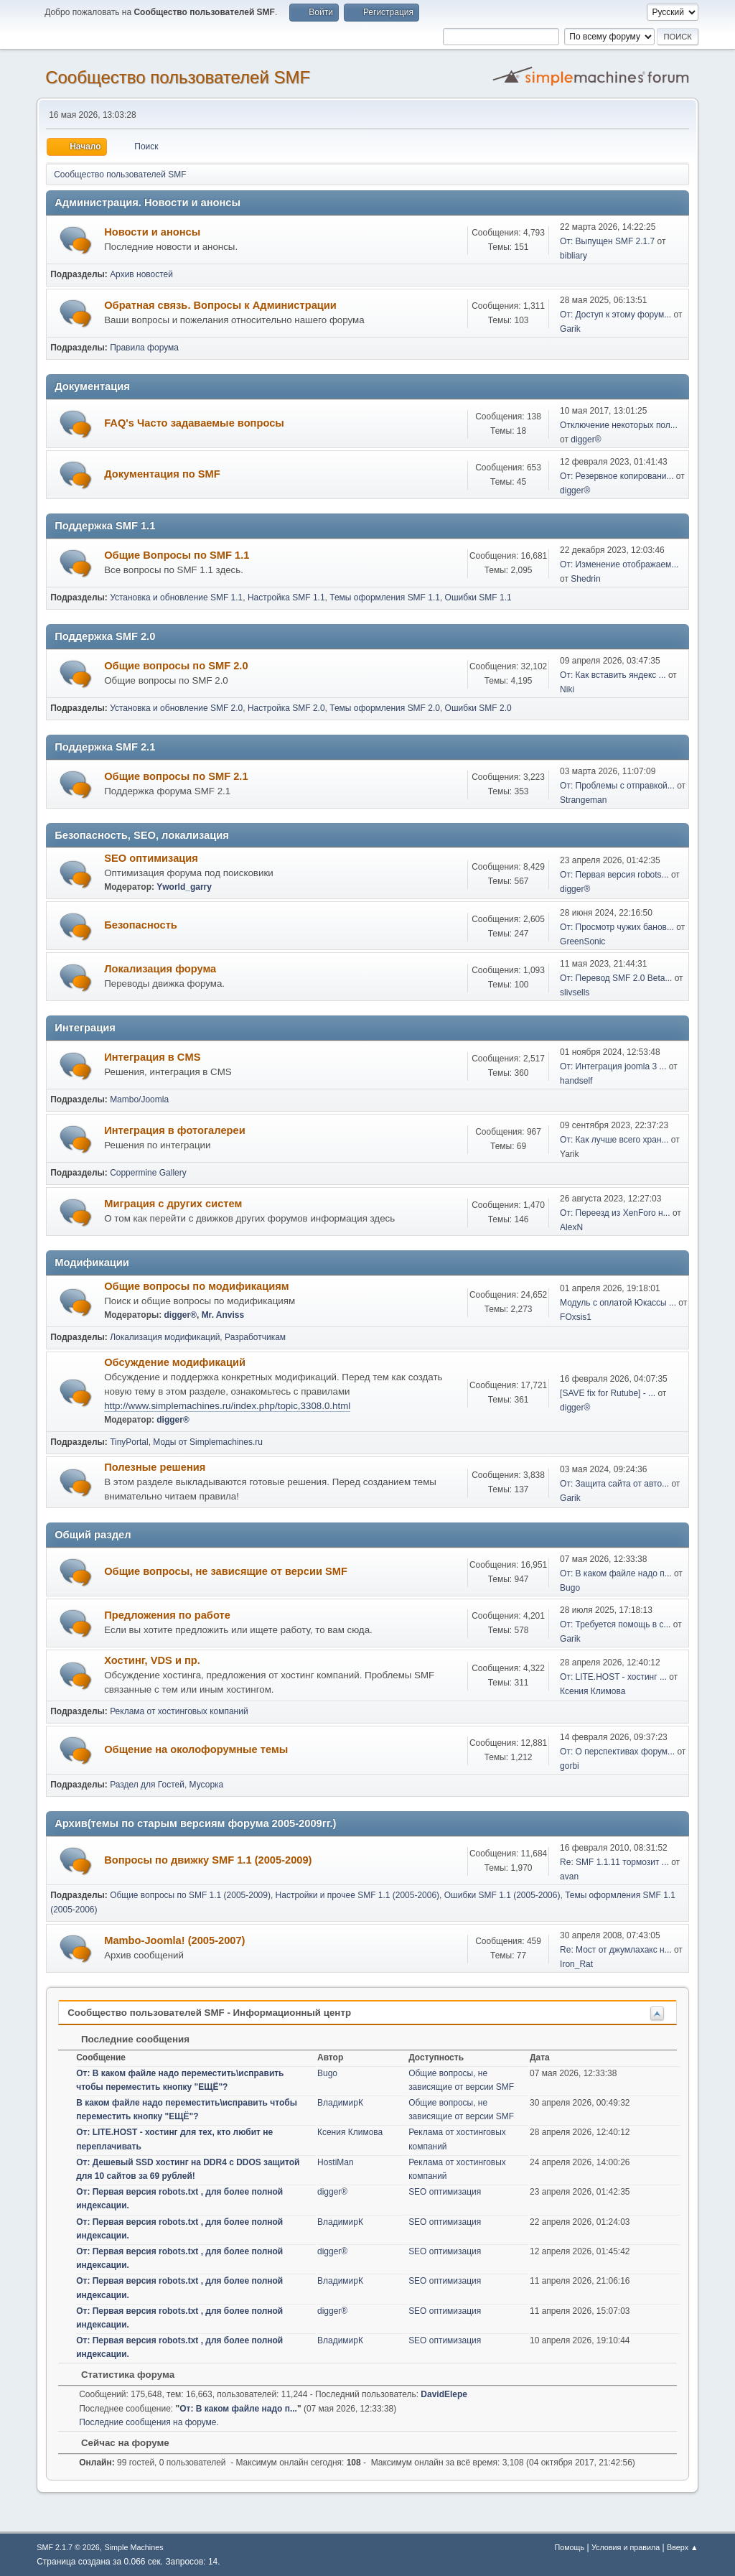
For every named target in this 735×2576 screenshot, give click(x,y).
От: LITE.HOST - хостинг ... (613, 1677)
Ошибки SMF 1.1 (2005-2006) (502, 1895)
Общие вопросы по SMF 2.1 (176, 776)
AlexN (571, 1227)
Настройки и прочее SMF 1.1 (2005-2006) (358, 1895)
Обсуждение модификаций (174, 1362)
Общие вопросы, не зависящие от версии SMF (225, 1571)
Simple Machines (134, 2547)
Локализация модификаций (165, 1337)
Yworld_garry (184, 887)
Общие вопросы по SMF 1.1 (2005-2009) (190, 1895)
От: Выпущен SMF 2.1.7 (607, 241)
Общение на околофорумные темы (196, 1749)
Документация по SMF (162, 474)
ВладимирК (340, 2103)
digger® (586, 439)
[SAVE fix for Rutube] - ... (607, 1393)
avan (569, 1876)
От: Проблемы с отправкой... (617, 786)
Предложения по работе (167, 1615)
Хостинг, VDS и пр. (152, 1660)
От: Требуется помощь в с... (615, 1624)
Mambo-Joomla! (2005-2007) (174, 1940)
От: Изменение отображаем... (619, 564)
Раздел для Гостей (147, 1785)
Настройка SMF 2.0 (286, 708)
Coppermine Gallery (148, 1173)
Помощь (569, 2547)
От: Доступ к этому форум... (615, 315)
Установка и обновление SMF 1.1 (176, 597)
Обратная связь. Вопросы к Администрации (220, 305)
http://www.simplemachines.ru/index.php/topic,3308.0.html (227, 1405)
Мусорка (206, 1785)
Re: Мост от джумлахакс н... (616, 1950)
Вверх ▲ (682, 2547)
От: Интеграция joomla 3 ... (613, 1066)
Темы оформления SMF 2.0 (384, 708)
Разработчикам (255, 1337)
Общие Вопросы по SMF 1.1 (176, 555)
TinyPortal (129, 1442)
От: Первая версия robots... (614, 875)
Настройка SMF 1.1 (286, 597)
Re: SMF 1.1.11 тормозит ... (614, 1862)
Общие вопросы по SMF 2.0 (176, 665)
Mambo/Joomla (139, 1099)
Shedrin (585, 579)
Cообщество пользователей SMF (177, 77)
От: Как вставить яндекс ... (613, 675)
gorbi (569, 1766)
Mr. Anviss (223, 1315)
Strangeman (583, 800)
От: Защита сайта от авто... (614, 1484)
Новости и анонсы (152, 232)
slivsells (574, 992)
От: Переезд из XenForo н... (615, 1213)
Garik (570, 329)
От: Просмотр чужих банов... (617, 927)
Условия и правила (625, 2547)
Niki (567, 689)
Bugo (570, 1588)
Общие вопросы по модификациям (196, 1286)
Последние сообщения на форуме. (149, 2422)
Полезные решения (154, 1467)
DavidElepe (444, 2394)
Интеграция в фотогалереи (174, 1130)
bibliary (573, 256)
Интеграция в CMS (152, 1057)
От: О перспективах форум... (617, 1752)
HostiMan (335, 2162)
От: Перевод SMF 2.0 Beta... (616, 978)
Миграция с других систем (173, 1203)
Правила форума (144, 348)
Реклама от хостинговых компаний (179, 1711)
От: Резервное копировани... (616, 476)
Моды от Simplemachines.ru (208, 1442)
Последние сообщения (128, 2039)
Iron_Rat (576, 1964)
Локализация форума (160, 969)
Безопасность (140, 925)
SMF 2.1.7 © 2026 (68, 2547)
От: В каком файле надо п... (616, 1573)
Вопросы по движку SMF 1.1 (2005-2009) (208, 1860)
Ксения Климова (592, 1691)
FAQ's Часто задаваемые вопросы (194, 423)
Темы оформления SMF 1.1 (384, 597)
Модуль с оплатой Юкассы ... (618, 1303)
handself (576, 1081)
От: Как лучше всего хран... (614, 1140)
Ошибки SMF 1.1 (478, 597)
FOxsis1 (575, 1317)
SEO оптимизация (151, 858)
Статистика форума (120, 2374)
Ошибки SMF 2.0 (478, 708)
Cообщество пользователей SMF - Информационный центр (209, 2012)
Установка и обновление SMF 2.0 (176, 708)
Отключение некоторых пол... (619, 425)
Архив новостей (141, 274)
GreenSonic (582, 941)
